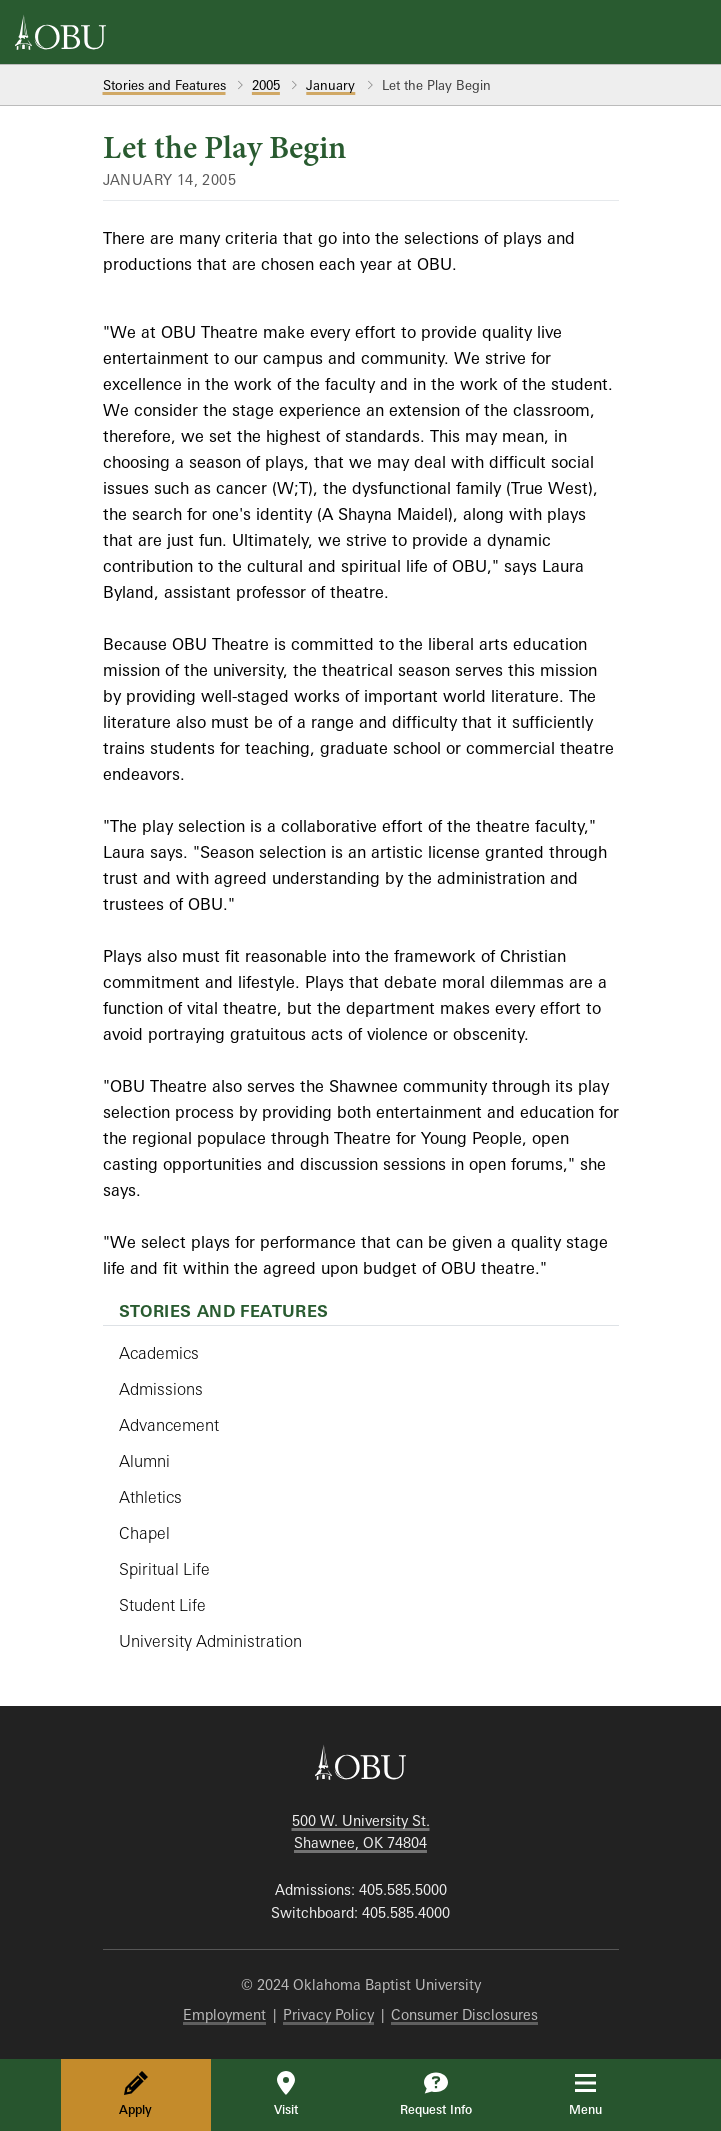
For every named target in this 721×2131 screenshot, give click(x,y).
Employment (224, 2014)
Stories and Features (164, 85)
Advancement (169, 1425)
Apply (135, 2094)
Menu (599, 2094)
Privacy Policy (328, 2014)
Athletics (150, 1497)
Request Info (436, 2094)
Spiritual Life (164, 1569)
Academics (159, 1353)
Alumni (144, 1461)
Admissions (161, 1389)
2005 (266, 85)
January (330, 85)
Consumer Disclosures (464, 2014)
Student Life (162, 1605)
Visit (286, 2094)
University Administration (210, 1641)
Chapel (144, 1533)
